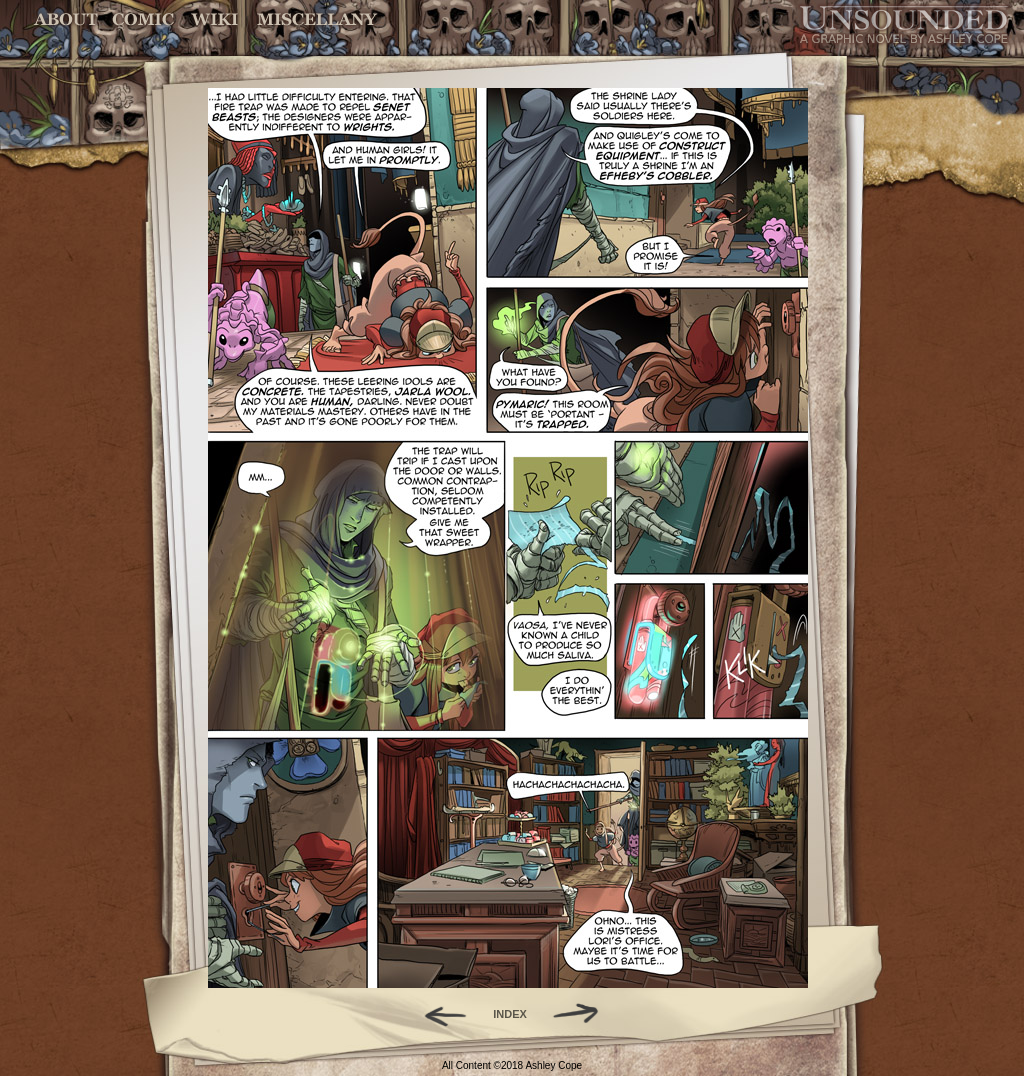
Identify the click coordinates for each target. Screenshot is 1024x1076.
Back (437, 1014)
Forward (582, 1014)
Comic (143, 19)
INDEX (510, 1014)
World (215, 19)
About (67, 19)
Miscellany (317, 19)
